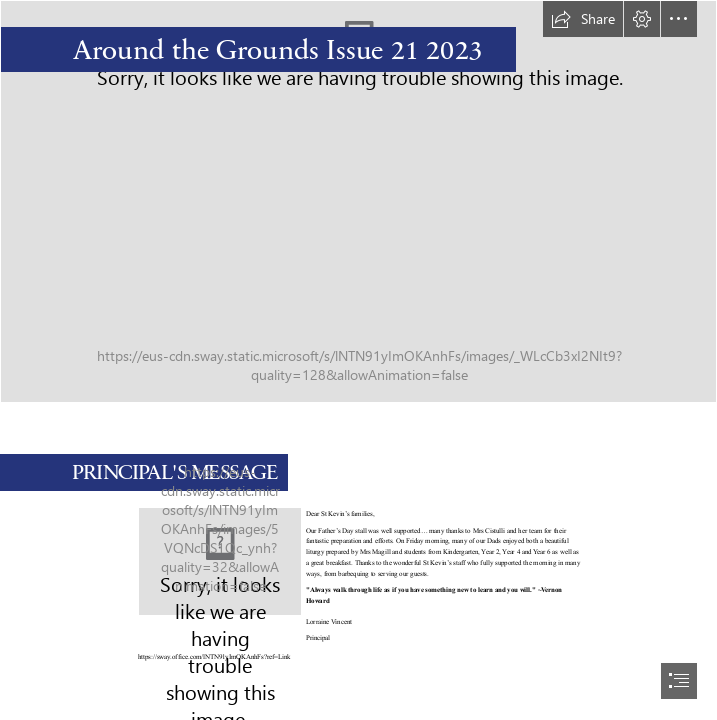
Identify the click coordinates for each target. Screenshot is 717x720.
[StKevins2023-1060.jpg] (358, 201)
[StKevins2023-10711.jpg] (220, 561)
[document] (358, 360)
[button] (583, 19)
